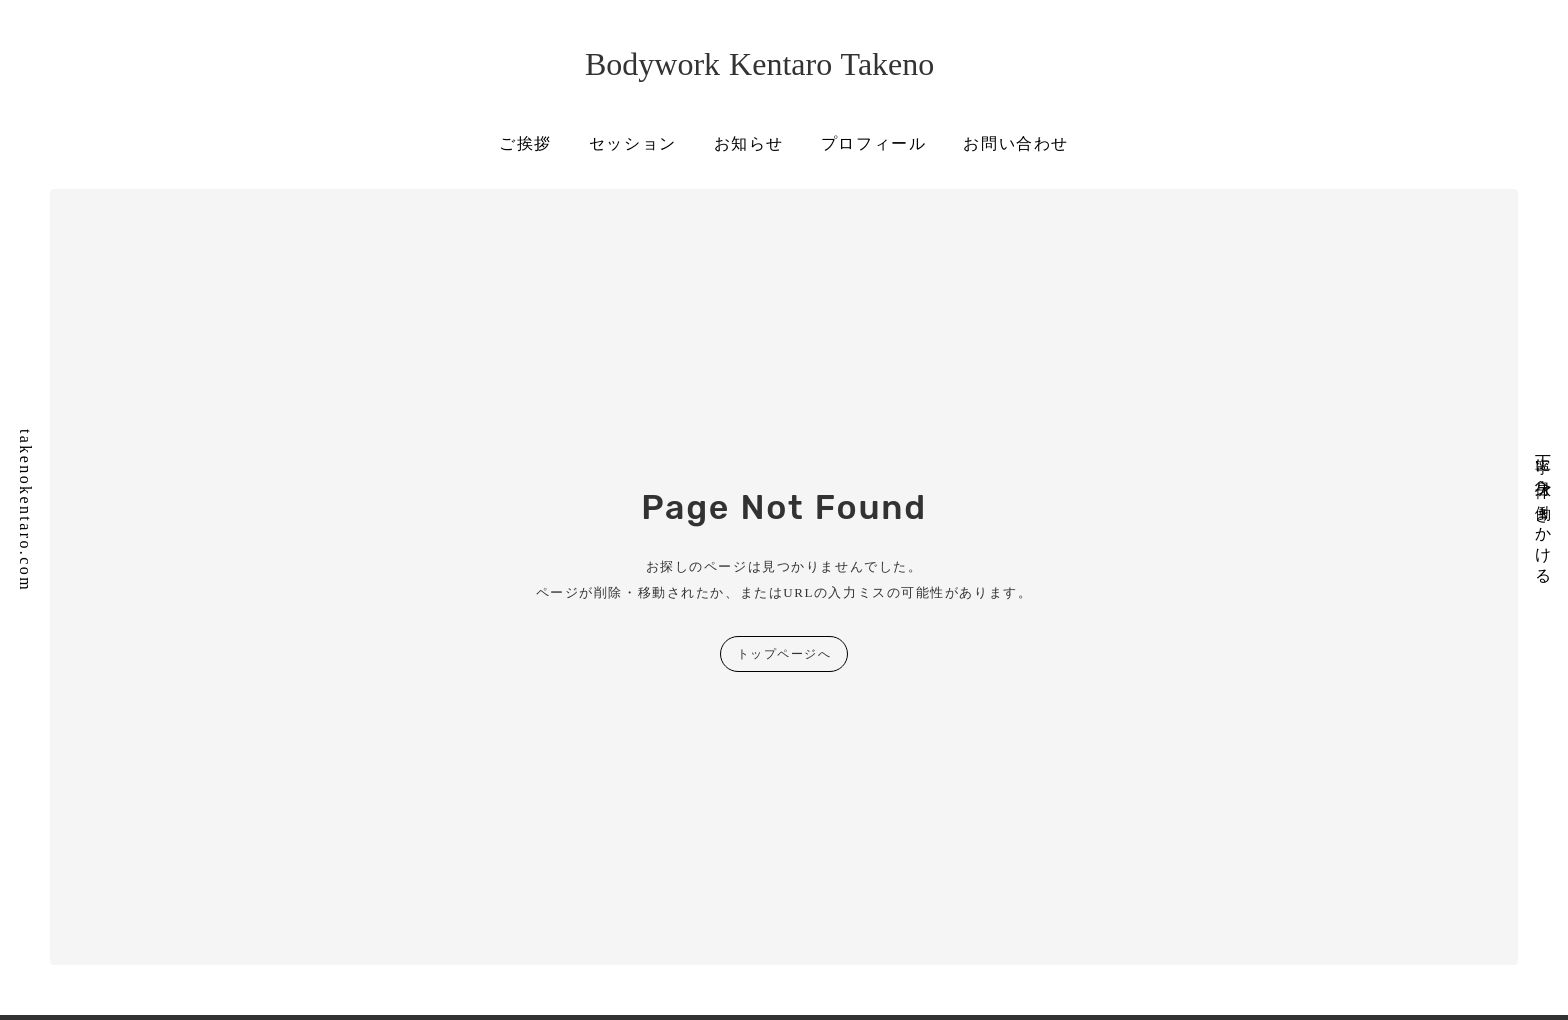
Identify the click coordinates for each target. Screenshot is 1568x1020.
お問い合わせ (1016, 143)
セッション (633, 143)
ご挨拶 (525, 143)
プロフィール (874, 143)
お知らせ (749, 143)
